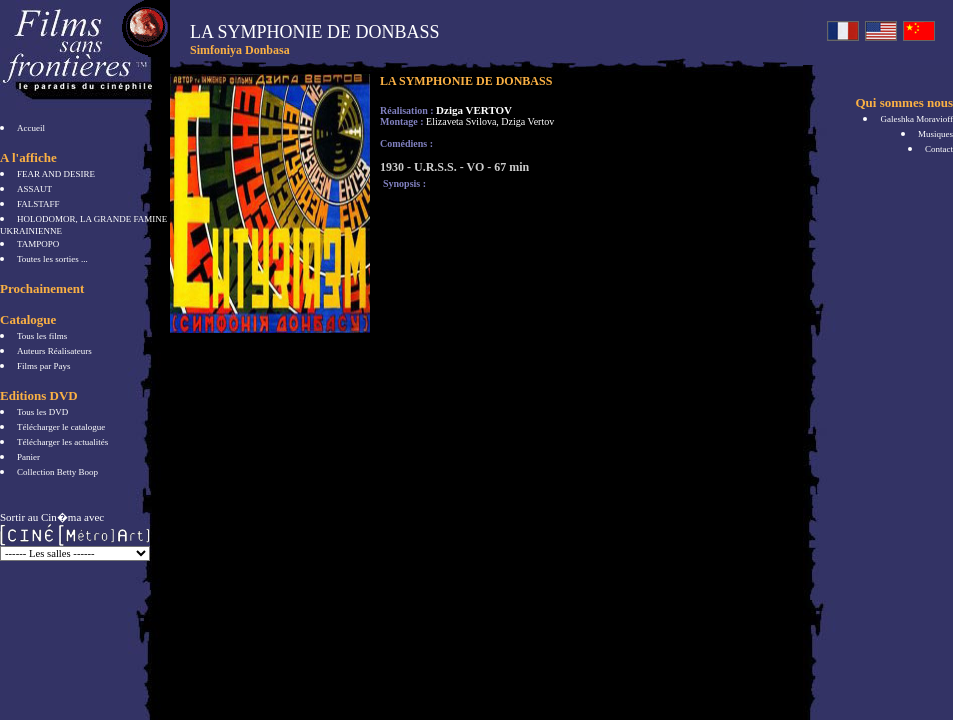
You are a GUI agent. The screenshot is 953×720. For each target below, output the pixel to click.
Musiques (935, 134)
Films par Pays (44, 366)
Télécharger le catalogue (61, 427)
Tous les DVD (42, 412)
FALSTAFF (38, 204)
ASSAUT (34, 189)
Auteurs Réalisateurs (54, 351)
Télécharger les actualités (62, 442)
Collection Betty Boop (57, 472)
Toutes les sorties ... (52, 259)
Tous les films (42, 336)
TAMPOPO (38, 244)
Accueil (31, 128)
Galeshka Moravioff (916, 119)
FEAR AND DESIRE (56, 174)
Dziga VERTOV (474, 110)
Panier (28, 457)
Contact (939, 149)
